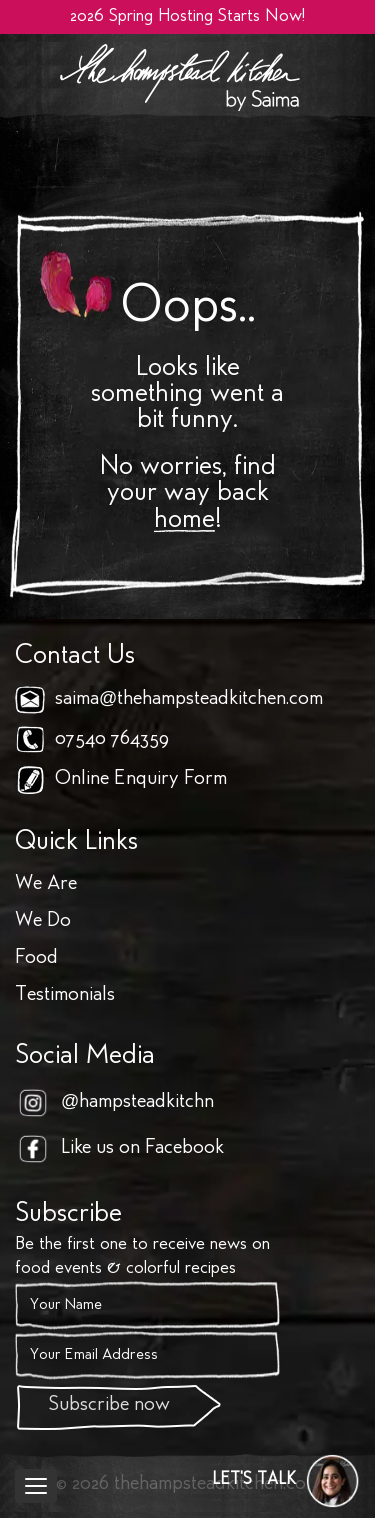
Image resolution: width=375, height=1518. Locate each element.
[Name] (147, 1306)
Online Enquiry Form (141, 779)
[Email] (147, 1356)
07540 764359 (112, 739)
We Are (46, 884)
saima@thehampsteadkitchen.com (189, 699)
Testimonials (65, 995)
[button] (286, 1481)
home (184, 521)
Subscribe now (109, 1405)
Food (36, 958)
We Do (43, 921)
